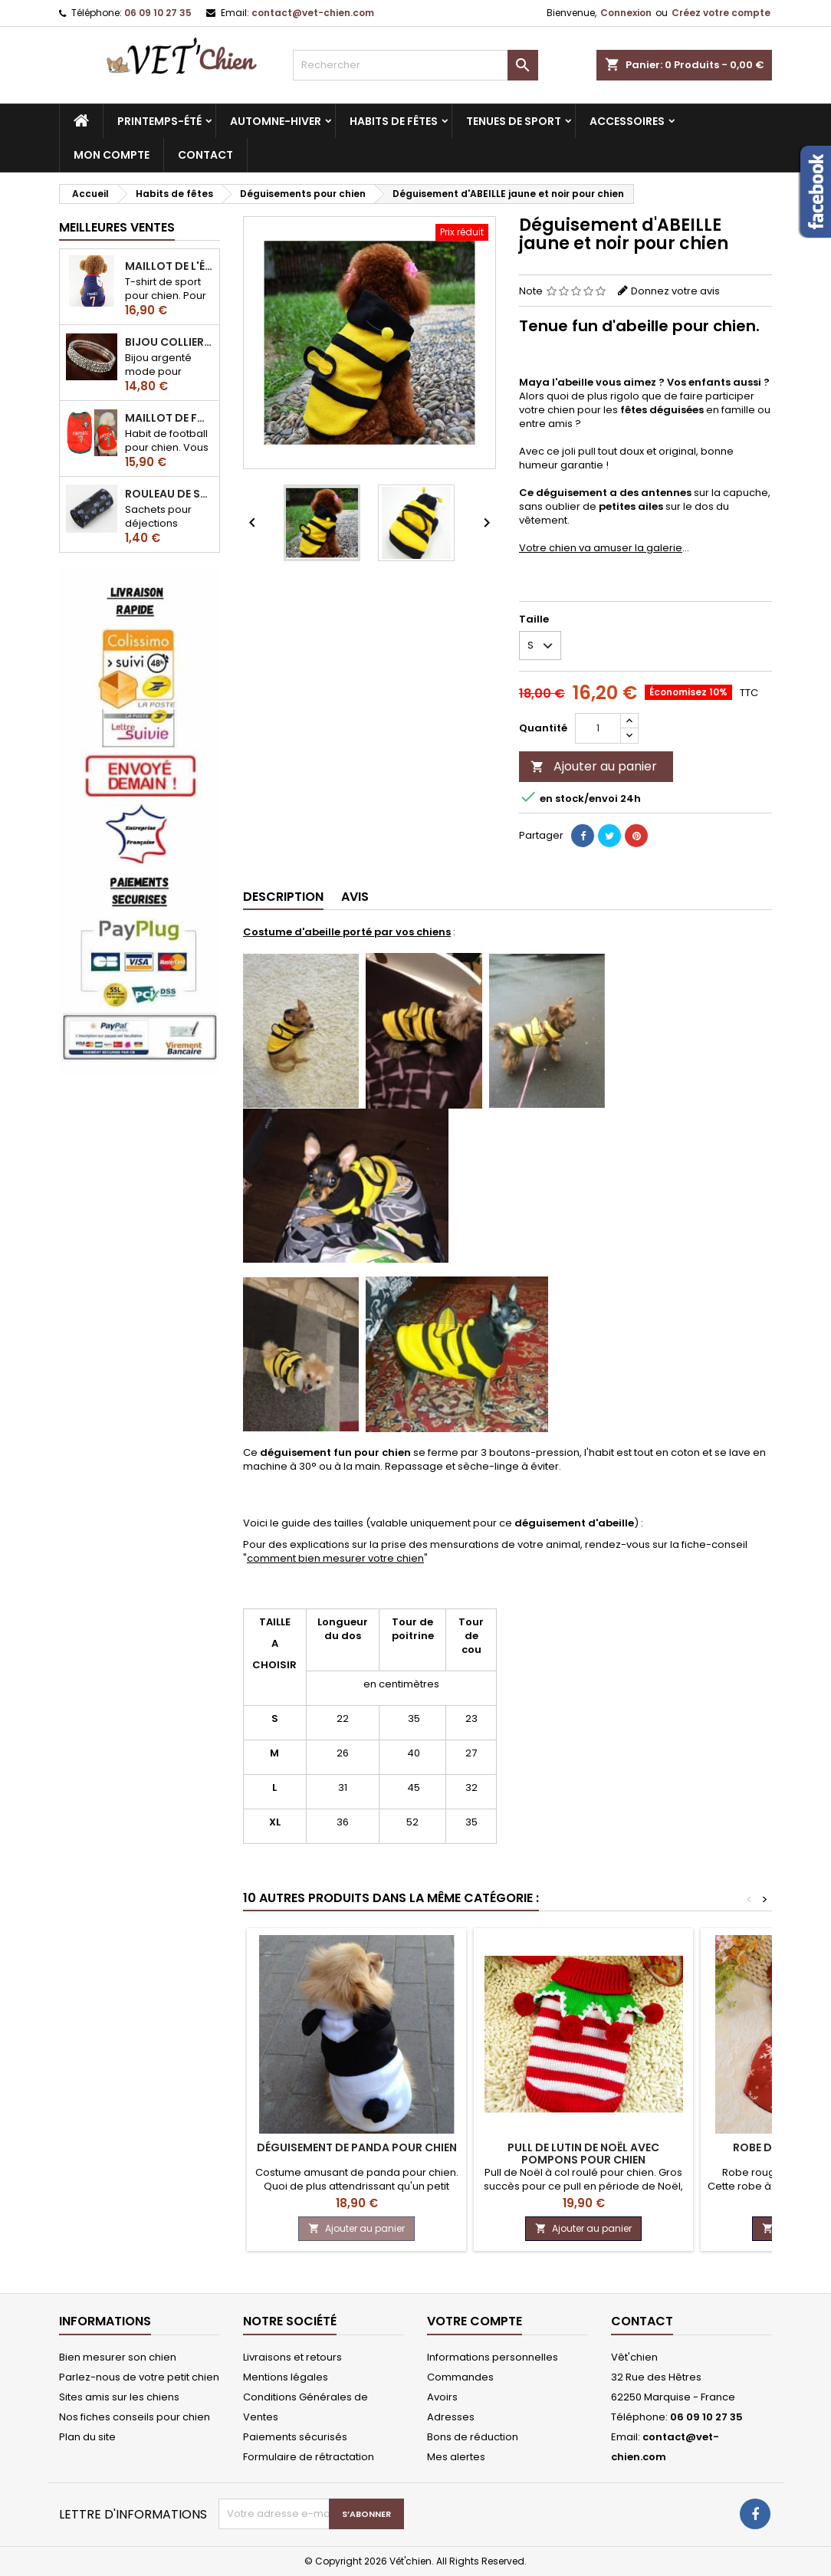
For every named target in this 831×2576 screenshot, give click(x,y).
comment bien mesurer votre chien (335, 1558)
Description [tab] (283, 896)
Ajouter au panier (593, 766)
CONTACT (205, 155)
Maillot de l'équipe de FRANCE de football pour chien (169, 266)
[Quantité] (598, 728)
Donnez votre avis (675, 291)
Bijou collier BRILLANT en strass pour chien (169, 342)
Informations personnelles (492, 2357)
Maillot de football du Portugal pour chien (169, 418)
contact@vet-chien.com (312, 12)
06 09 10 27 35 (158, 12)
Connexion (626, 12)
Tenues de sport (513, 121)
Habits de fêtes (394, 121)
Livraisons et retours (292, 2357)
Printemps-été (159, 121)
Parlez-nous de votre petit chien (139, 2377)
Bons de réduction (472, 2437)
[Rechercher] (415, 65)
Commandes (460, 2377)
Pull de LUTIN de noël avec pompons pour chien (583, 2153)
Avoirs (442, 2397)
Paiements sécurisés (295, 2437)
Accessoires (627, 121)
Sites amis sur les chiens (119, 2397)
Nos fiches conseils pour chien (134, 2417)
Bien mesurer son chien (117, 2357)
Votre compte (474, 2321)
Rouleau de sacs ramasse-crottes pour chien (169, 494)
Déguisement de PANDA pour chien (357, 2147)
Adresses (451, 2417)
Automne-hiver (275, 121)
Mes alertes (456, 2457)
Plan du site (87, 2437)
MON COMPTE (111, 155)
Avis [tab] (355, 896)
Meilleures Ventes (117, 227)
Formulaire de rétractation (308, 2457)
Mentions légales (285, 2377)
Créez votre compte (721, 12)
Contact (642, 2321)
